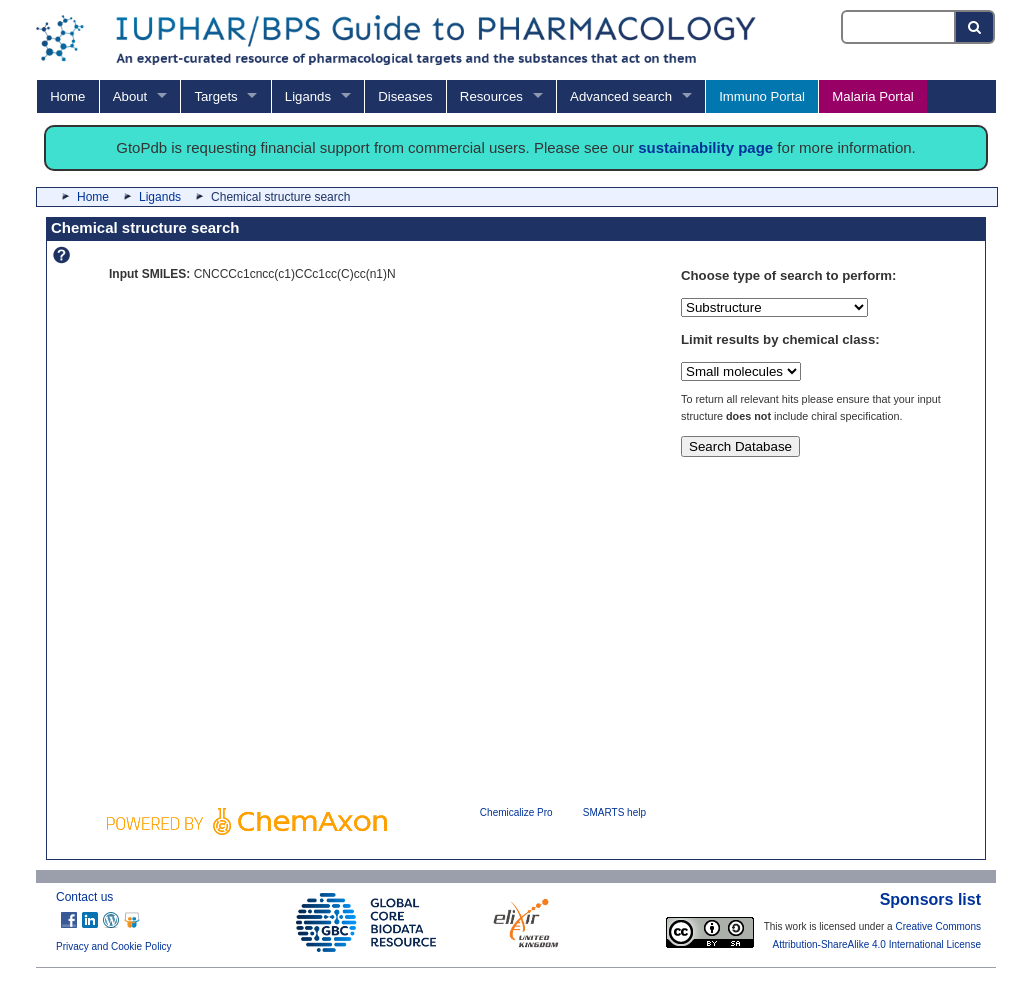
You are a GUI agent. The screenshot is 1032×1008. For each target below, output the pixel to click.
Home (67, 96)
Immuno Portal (762, 96)
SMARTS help (614, 812)
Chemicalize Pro (516, 812)
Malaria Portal (872, 96)
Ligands (308, 96)
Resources (491, 96)
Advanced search (621, 96)
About (130, 96)
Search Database (740, 446)
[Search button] (975, 27)
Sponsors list (930, 899)
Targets (215, 96)
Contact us (84, 897)
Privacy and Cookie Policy (114, 946)
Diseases (405, 96)
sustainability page (705, 147)
